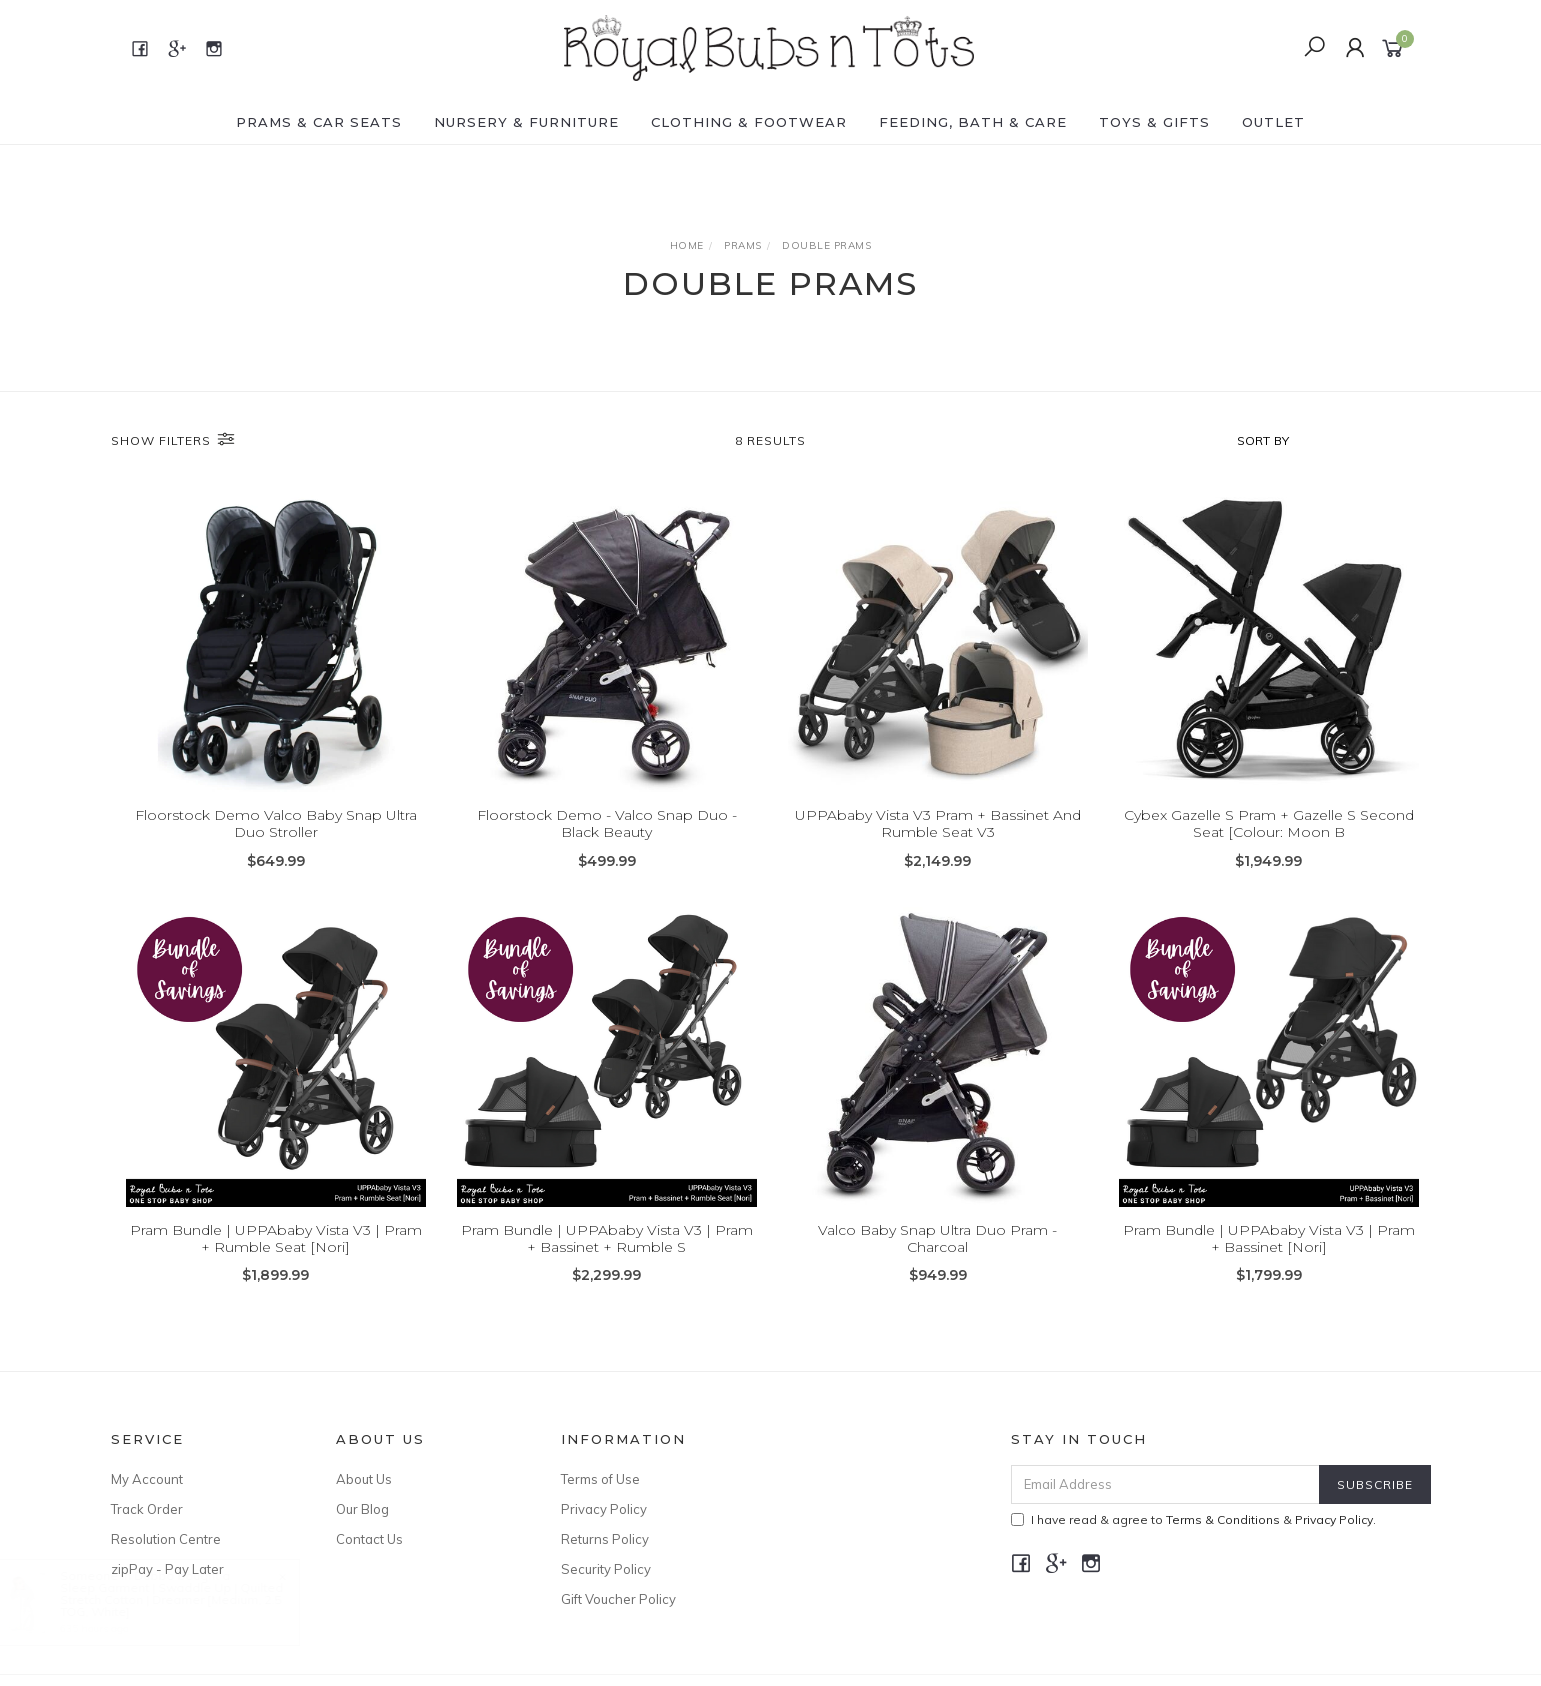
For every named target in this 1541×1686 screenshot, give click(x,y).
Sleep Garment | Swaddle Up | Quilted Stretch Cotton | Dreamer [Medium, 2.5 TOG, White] (191, 1599)
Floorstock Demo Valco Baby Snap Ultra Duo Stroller (276, 823)
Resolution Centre (166, 1539)
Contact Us (369, 1539)
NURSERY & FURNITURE (526, 122)
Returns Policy (605, 1539)
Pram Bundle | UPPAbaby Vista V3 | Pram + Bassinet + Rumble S (607, 1253)
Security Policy (606, 1569)
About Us (364, 1479)
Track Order (147, 1509)
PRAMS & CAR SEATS (319, 122)
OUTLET (1273, 122)
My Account (147, 1479)
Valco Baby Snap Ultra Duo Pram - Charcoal (937, 1253)
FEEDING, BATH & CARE (973, 122)
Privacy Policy (604, 1509)
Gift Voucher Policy (618, 1599)
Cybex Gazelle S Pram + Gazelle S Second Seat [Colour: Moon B (1269, 823)
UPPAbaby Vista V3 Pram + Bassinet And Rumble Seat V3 (938, 823)
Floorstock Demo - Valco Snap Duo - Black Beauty (607, 823)
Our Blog (362, 1509)
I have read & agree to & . (1193, 1519)
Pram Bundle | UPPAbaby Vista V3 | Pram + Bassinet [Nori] (1269, 1253)
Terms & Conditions (1223, 1519)
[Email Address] (1165, 1484)
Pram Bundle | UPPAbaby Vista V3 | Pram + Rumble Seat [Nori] (276, 1253)
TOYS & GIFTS (1154, 122)
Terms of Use (600, 1479)
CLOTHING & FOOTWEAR (749, 122)
